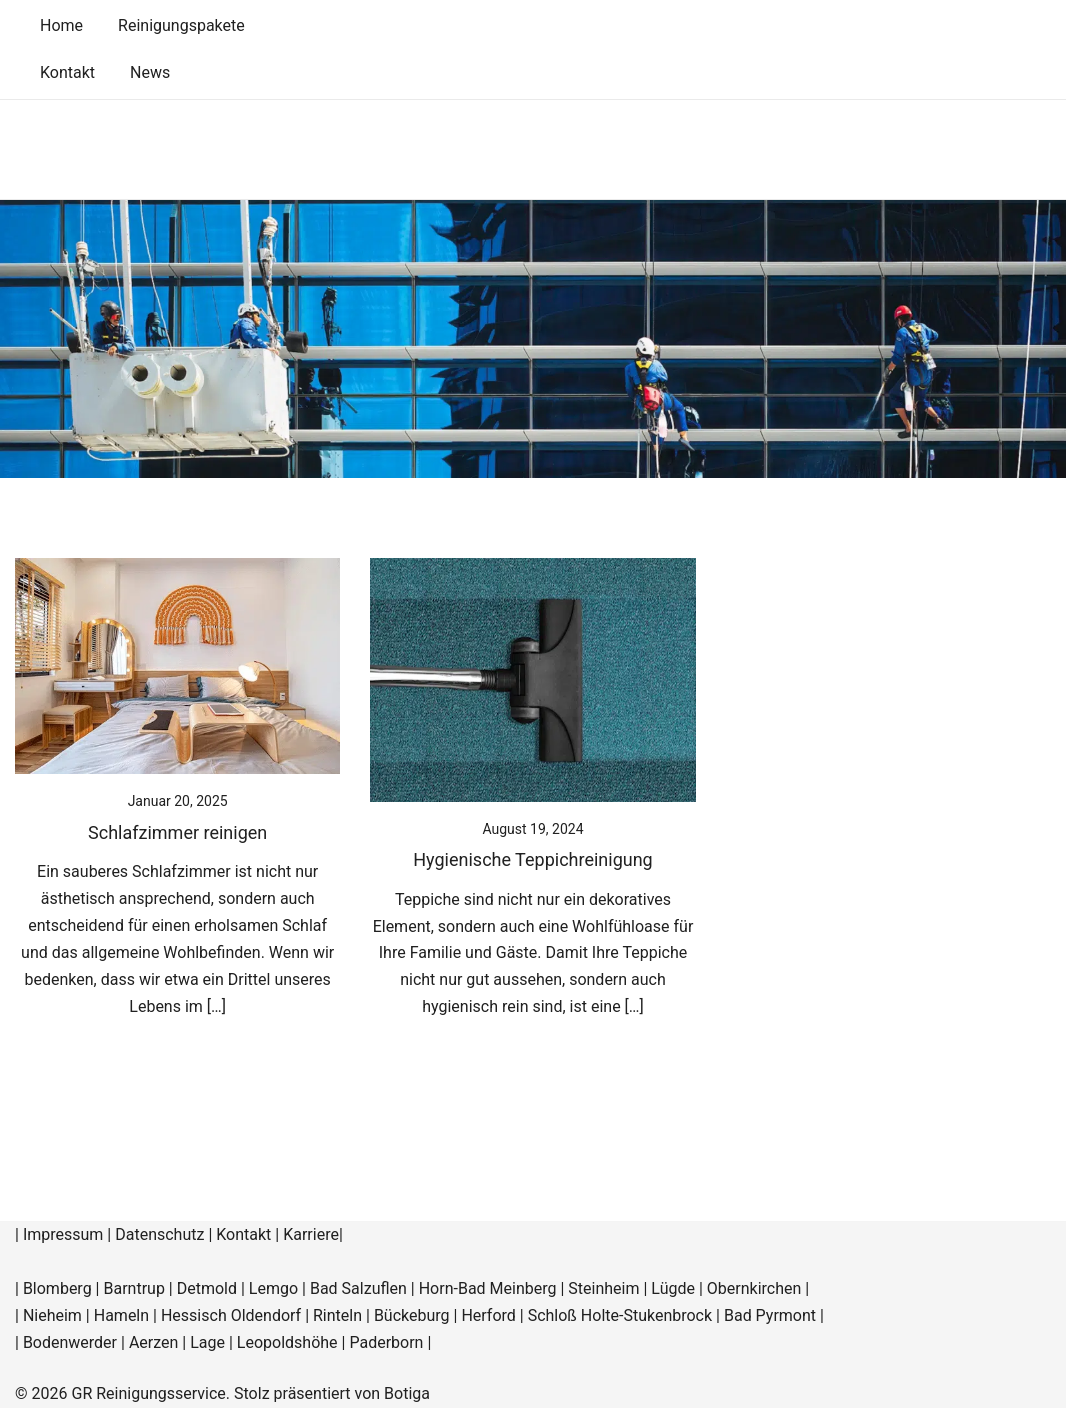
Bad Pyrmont (770, 1315)
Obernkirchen (754, 1288)
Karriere (311, 1234)
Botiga (407, 1393)
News (150, 72)
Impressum (63, 1234)
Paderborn (386, 1342)
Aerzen (153, 1342)
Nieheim (52, 1315)
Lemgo (273, 1288)
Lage (207, 1342)
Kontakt (67, 72)
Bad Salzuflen (358, 1288)
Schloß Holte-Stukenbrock (620, 1315)
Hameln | (127, 1315)
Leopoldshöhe (287, 1342)
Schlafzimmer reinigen (177, 832)
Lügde (673, 1288)
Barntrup (133, 1288)
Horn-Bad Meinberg (488, 1288)
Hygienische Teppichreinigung (532, 859)
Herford (490, 1315)
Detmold (207, 1288)
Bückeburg (412, 1315)
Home (61, 25)
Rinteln (337, 1315)
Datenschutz (159, 1234)
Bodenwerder (70, 1342)
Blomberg (57, 1288)
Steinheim (603, 1288)
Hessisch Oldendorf (231, 1315)
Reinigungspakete (181, 25)
